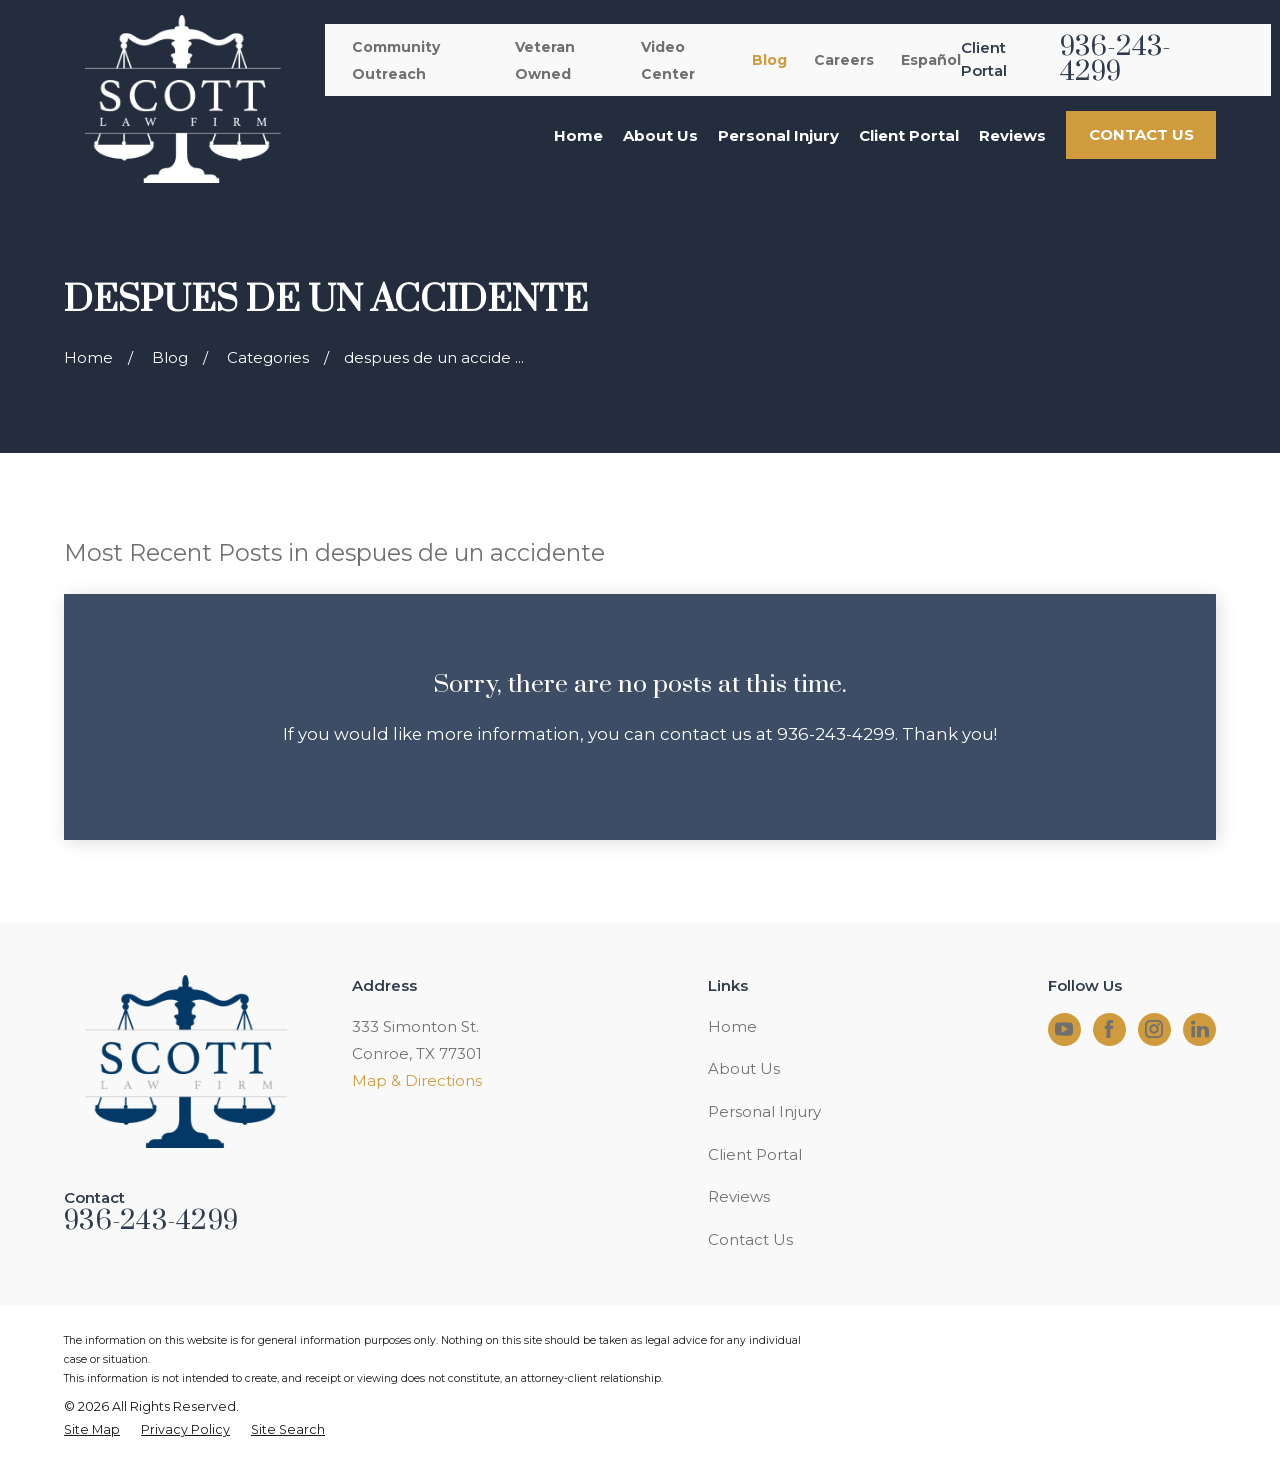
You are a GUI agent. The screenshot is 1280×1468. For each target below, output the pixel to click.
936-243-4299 (1116, 60)
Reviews (739, 1196)
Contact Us (750, 1239)
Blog (769, 60)
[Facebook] (1109, 1029)
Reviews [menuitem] (1012, 135)
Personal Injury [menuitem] (778, 135)
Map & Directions (417, 1080)
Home (732, 1026)
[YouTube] (1064, 1029)
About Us (744, 1068)
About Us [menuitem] (660, 135)
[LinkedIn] (1200, 1029)
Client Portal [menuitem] (909, 135)
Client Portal (755, 1154)
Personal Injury (764, 1111)
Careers (844, 60)
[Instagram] (1154, 1029)
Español (931, 60)
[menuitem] (92, 1430)
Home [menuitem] (578, 135)
